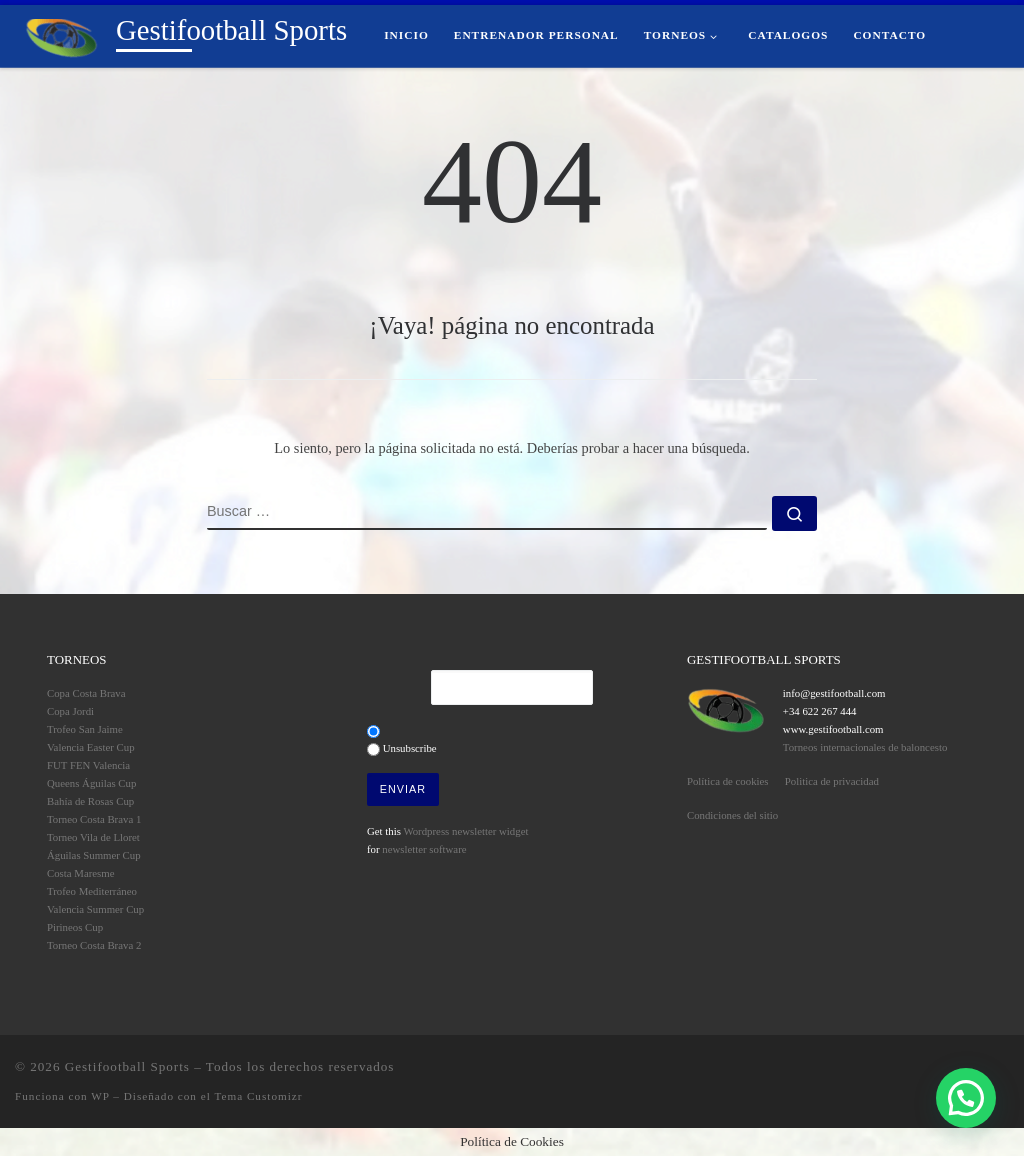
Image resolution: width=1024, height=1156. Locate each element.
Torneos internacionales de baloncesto (865, 747)
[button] (966, 1098)
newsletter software (424, 849)
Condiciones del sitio (732, 815)
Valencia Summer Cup (95, 909)
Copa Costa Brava (86, 693)
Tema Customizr (258, 1096)
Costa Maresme (80, 873)
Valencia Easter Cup (91, 747)
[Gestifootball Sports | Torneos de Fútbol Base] (62, 35)
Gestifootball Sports (127, 1066)
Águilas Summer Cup (94, 855)
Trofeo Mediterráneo (92, 891)
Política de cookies (728, 781)
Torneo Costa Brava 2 (94, 945)
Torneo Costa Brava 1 (94, 819)
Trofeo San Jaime (85, 729)
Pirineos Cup (75, 927)
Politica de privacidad (832, 781)
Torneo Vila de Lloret (93, 837)
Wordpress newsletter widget (465, 831)
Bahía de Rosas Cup (90, 801)
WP (100, 1096)
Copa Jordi (70, 711)
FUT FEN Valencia (88, 765)
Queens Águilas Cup (91, 783)
